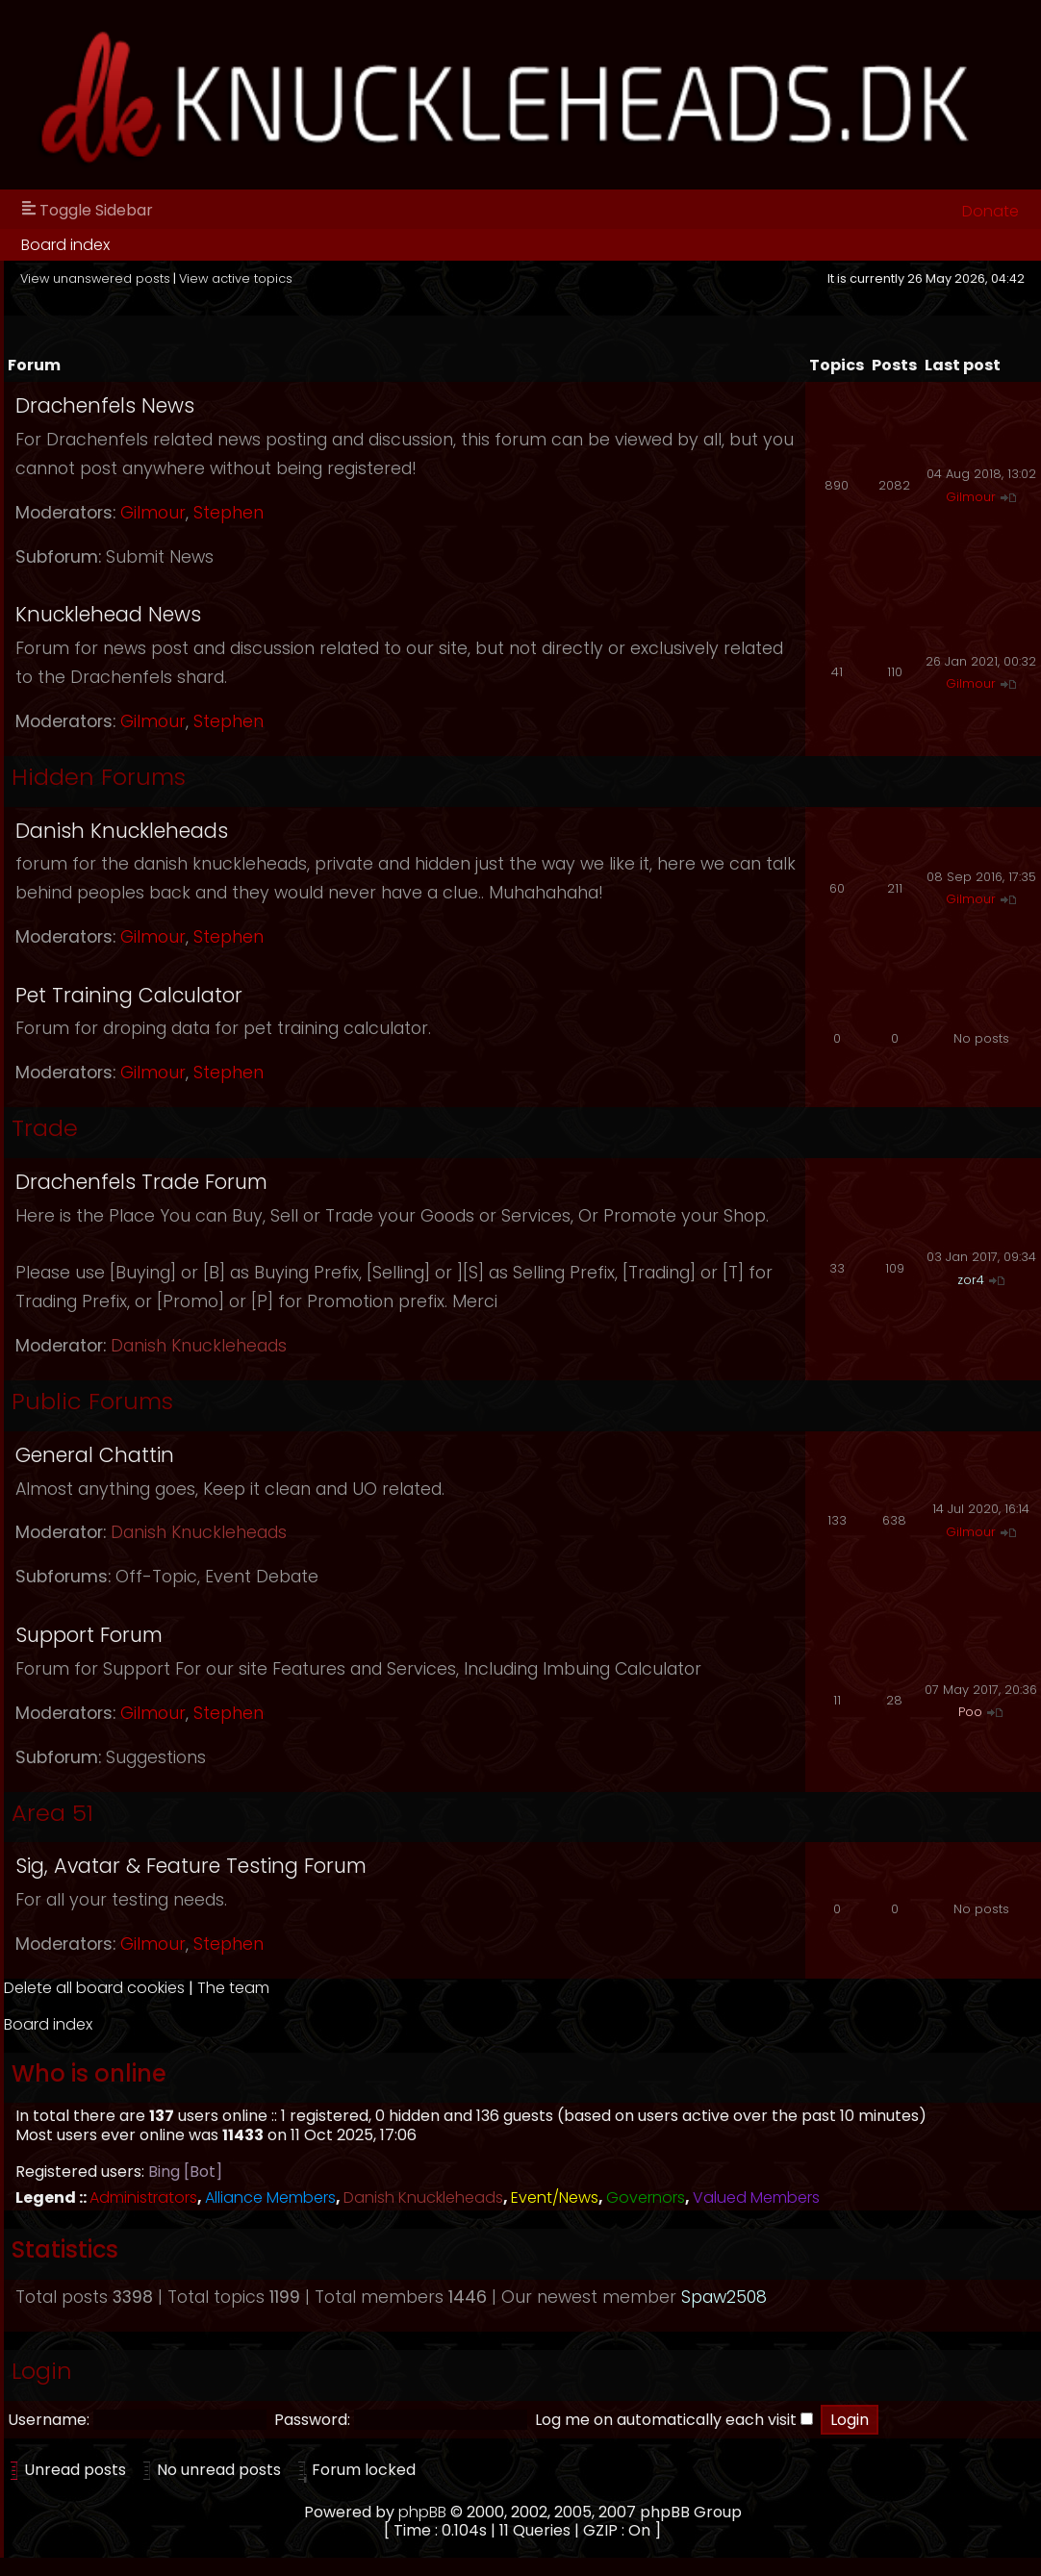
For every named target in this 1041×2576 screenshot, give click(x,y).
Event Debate (261, 1576)
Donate (990, 211)
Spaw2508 (724, 2297)
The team (233, 1988)
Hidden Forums (99, 777)
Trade (45, 1128)
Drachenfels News (104, 405)
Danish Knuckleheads (121, 831)
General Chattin (94, 1455)
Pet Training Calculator (128, 995)
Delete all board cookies (94, 1988)
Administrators (143, 2197)
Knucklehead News (108, 614)
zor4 (970, 1280)
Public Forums (92, 1401)
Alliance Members (270, 2197)
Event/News (554, 2197)
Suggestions (156, 1757)
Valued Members (756, 2197)
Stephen (228, 512)
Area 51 (52, 1813)
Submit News (160, 556)
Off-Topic (156, 1576)
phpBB (422, 2512)
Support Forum (89, 1635)
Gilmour (153, 512)
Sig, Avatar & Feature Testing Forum (191, 1866)
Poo (970, 1712)
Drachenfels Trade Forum (141, 1182)
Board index (65, 245)
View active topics (235, 278)
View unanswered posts (95, 278)
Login (42, 2371)
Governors (645, 2197)
